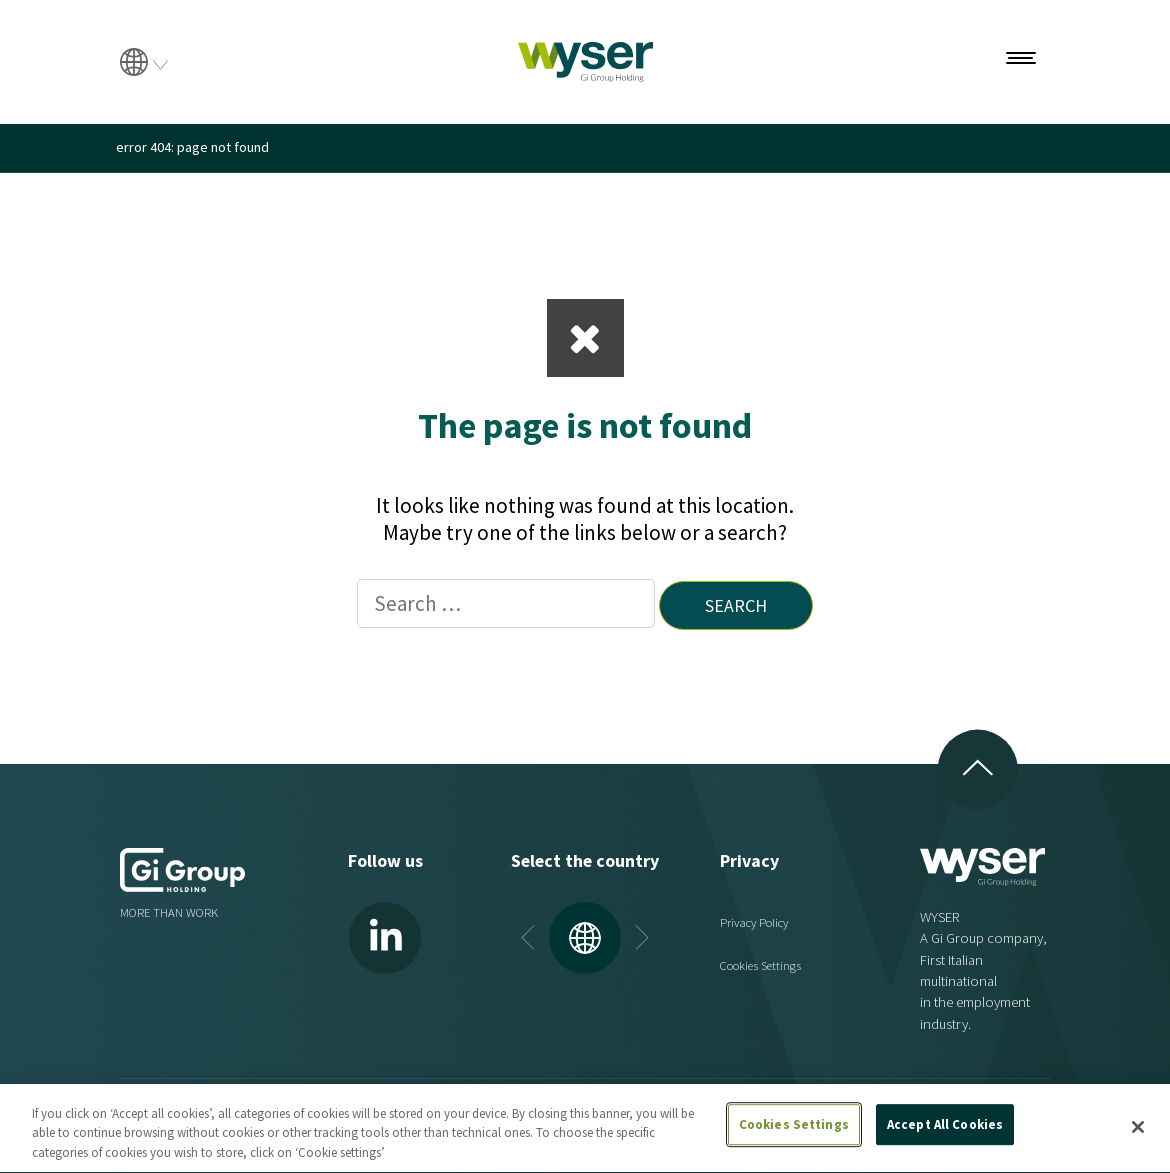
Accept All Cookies (945, 1131)
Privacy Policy (754, 922)
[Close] (1138, 1134)
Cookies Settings (760, 965)
